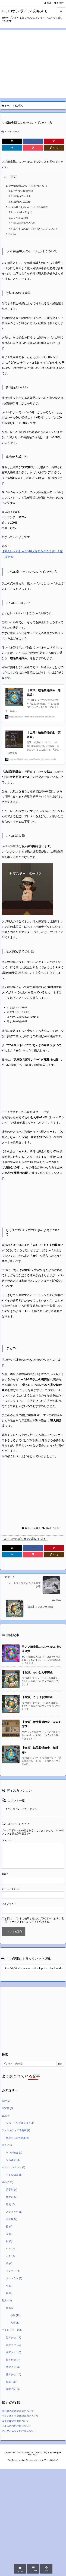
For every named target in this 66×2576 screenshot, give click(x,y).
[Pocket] (33, 148)
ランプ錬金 (14, 2087)
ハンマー (13, 2205)
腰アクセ (13, 2301)
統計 (6, 2035)
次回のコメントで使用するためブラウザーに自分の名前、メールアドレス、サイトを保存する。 (34, 1855)
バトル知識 (14, 2109)
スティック (14, 2146)
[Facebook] (33, 141)
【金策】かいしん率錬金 (37, 1607)
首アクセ (13, 2279)
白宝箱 (7, 2043)
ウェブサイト (9, 1838)
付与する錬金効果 (21, 190)
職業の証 (13, 2324)
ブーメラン (14, 2213)
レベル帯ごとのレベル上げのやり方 (27, 207)
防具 (7, 2235)
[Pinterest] (54, 141)
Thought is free (51, 2395)
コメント (6, 1775)
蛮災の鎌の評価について (15, 2356)
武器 (7, 2117)
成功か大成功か (20, 201)
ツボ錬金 (36, 1463)
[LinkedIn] (12, 148)
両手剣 (11, 2131)
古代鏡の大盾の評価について (18, 2346)
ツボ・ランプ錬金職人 (20, 2057)
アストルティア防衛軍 (16, 2065)
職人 (20, 105)
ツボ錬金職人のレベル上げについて (27, 185)
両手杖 (11, 2154)
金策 (6, 2050)
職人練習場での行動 (22, 223)
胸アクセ (13, 2287)
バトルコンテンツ (13, 2102)
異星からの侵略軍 (17, 2072)
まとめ (11, 234)
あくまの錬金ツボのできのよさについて (33, 228)
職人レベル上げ (53, 1463)
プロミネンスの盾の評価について (20, 2351)
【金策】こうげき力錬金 (37, 1632)
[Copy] (54, 148)
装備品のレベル (20, 196)
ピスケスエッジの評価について (19, 2365)
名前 (5, 1809)
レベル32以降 (19, 217)
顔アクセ (13, 2272)
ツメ (10, 2183)
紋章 (11, 2316)
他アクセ (13, 2309)
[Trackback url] (33, 1903)
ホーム (7, 105)
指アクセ (13, 2294)
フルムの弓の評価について (16, 2360)
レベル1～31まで (20, 212)
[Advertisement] (33, 63)
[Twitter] (12, 141)
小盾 (15, 2250)
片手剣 (11, 2124)
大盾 (15, 2257)
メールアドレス (11, 1823)
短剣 (10, 2139)
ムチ (10, 2191)
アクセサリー (12, 2264)
